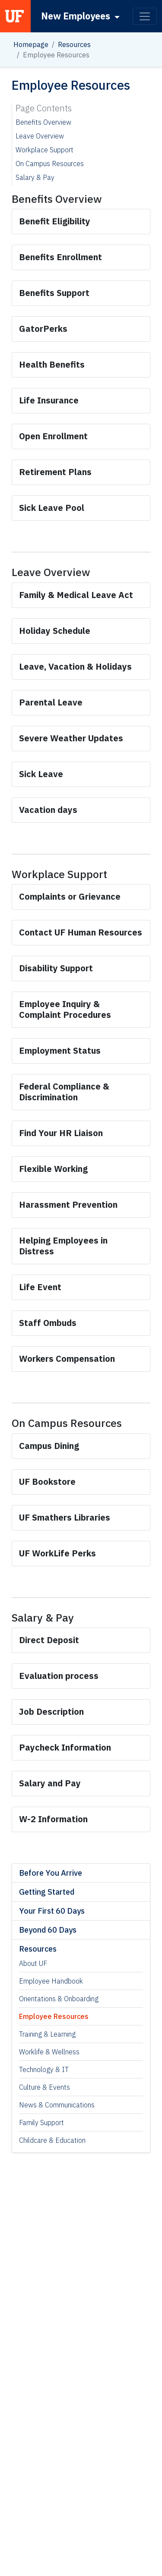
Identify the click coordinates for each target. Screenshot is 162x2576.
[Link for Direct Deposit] (49, 1640)
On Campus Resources (50, 163)
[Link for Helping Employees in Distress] (63, 1245)
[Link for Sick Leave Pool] (51, 507)
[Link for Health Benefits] (52, 364)
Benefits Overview (43, 122)
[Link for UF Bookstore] (47, 1481)
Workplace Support (44, 149)
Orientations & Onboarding (58, 1998)
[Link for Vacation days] (49, 810)
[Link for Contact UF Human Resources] (80, 932)
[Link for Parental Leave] (51, 702)
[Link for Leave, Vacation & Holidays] (75, 666)
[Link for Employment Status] (60, 1050)
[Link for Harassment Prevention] (68, 1204)
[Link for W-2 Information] (53, 1819)
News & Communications (57, 2104)
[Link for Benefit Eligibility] (54, 221)
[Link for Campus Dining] (49, 1446)
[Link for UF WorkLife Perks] (57, 1553)
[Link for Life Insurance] (50, 400)
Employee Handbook (51, 1981)
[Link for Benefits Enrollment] (60, 257)
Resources (74, 44)
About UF (33, 1963)
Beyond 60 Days (47, 1930)
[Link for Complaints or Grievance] (71, 896)
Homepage (30, 44)
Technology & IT (44, 2069)
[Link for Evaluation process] (60, 1676)
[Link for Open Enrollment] (53, 436)
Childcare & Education (52, 2140)
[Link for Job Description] (52, 1711)
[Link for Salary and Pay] (51, 1783)
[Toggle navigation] (145, 16)
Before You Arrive (50, 1873)
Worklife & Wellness (49, 2051)
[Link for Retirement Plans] (55, 472)
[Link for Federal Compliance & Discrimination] (64, 1091)
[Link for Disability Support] (57, 968)
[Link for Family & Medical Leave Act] (76, 595)
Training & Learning (47, 2034)
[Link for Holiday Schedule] (55, 630)
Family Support (41, 2122)
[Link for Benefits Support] (54, 293)
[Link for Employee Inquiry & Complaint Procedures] (65, 1009)
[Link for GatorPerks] (43, 328)
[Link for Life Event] (40, 1287)
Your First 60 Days (52, 1911)
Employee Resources (54, 2016)
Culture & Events (44, 2087)
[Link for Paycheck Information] (65, 1747)
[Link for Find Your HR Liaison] (61, 1133)
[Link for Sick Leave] (41, 774)
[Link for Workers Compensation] (67, 1358)
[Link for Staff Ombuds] (47, 1323)
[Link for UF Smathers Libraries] (64, 1517)
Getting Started (46, 1892)
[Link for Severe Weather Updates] (71, 738)
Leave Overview (40, 136)
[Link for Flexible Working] (53, 1169)
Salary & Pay (35, 177)
